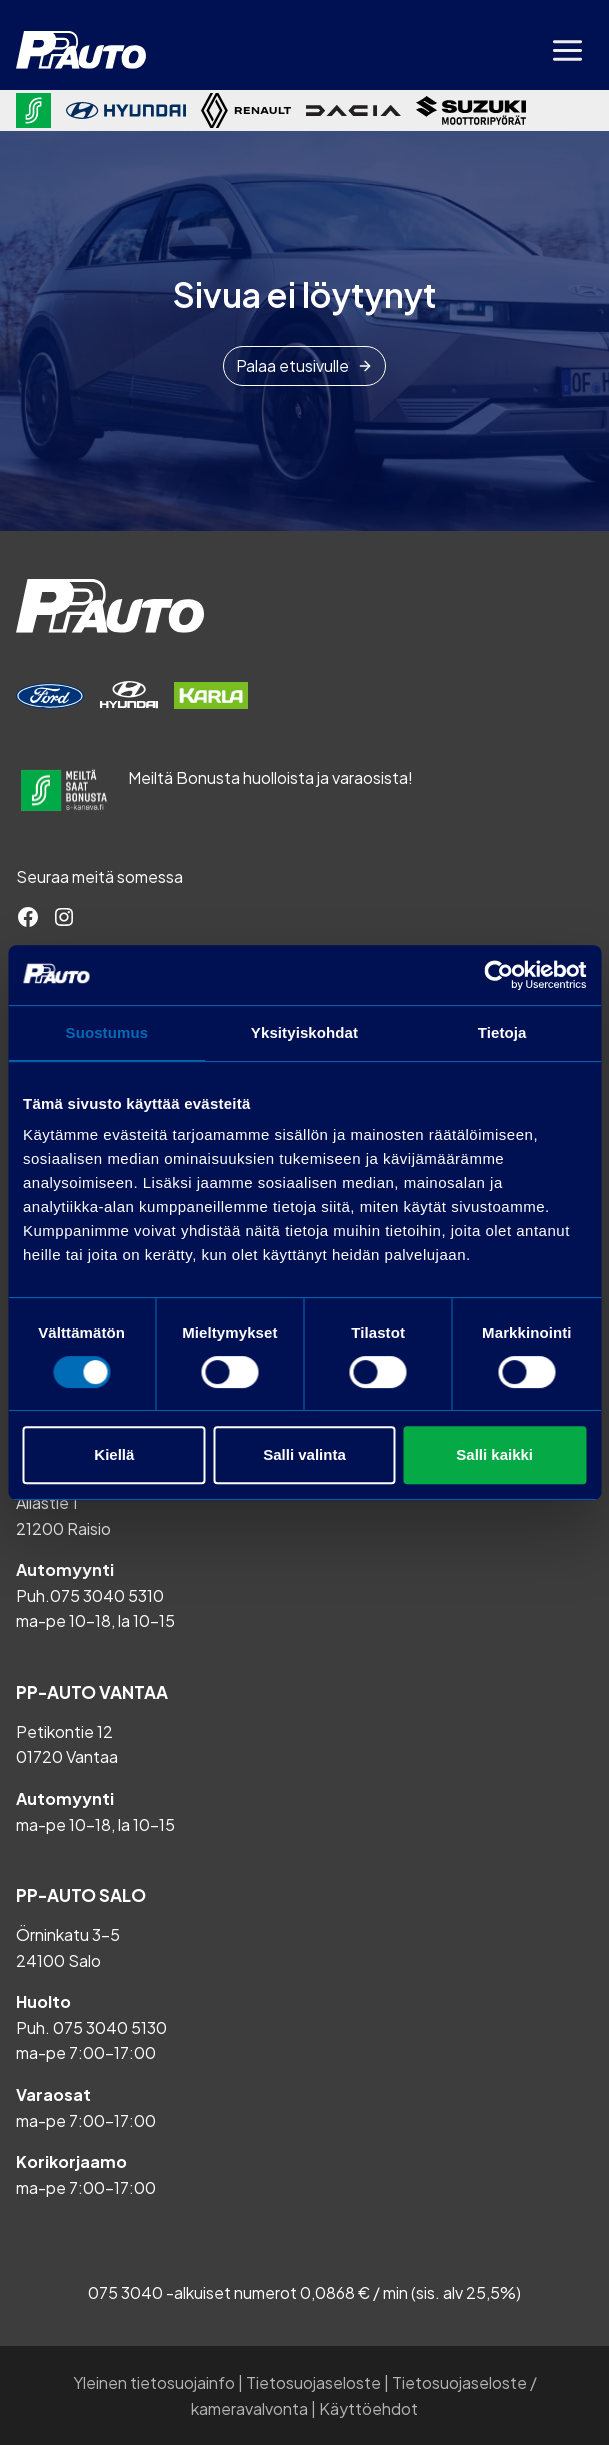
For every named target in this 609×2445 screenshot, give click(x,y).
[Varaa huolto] (50, 696)
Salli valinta (304, 1454)
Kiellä (114, 1454)
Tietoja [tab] (502, 1032)
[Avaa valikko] (567, 50)
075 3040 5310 (107, 1595)
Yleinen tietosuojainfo (154, 2382)
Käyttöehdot (368, 2408)
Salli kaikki (494, 1454)
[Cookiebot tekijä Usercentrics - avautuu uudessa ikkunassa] (498, 975)
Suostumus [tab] (107, 1032)
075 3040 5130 (110, 2027)
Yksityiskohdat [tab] (304, 1032)
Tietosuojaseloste (313, 2382)
